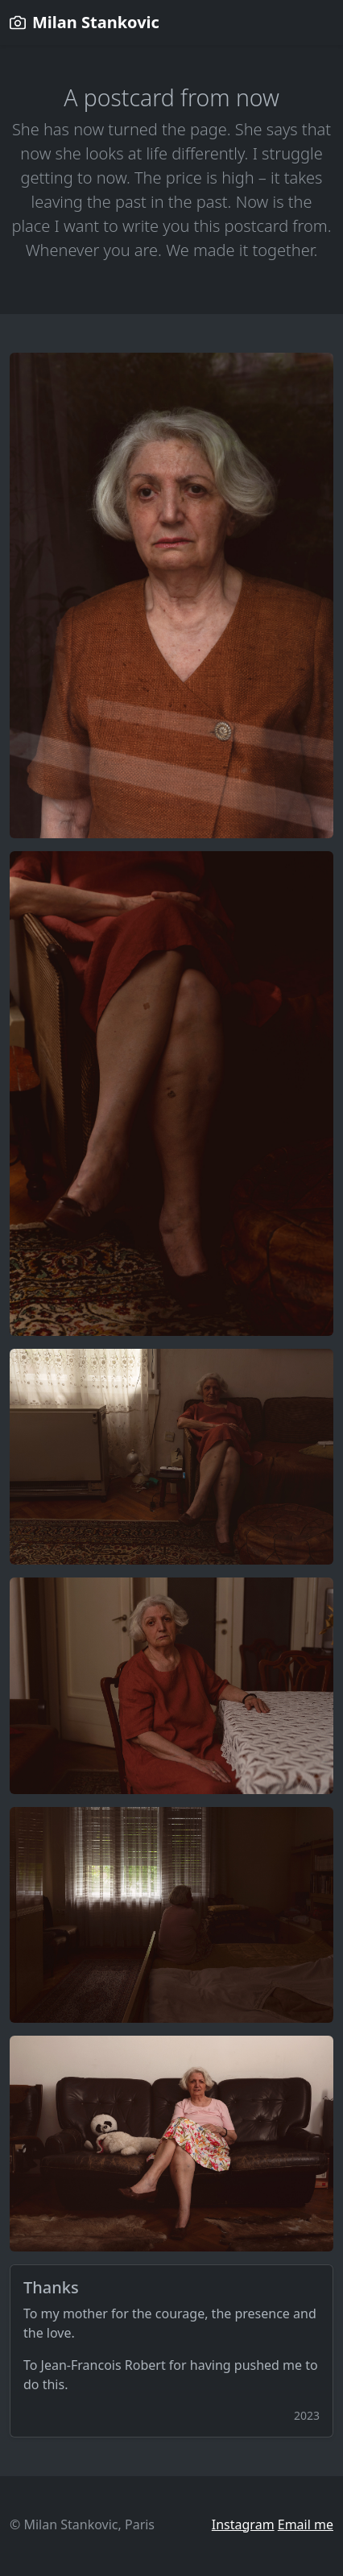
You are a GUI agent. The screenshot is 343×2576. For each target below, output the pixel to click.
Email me (305, 2524)
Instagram (243, 2524)
